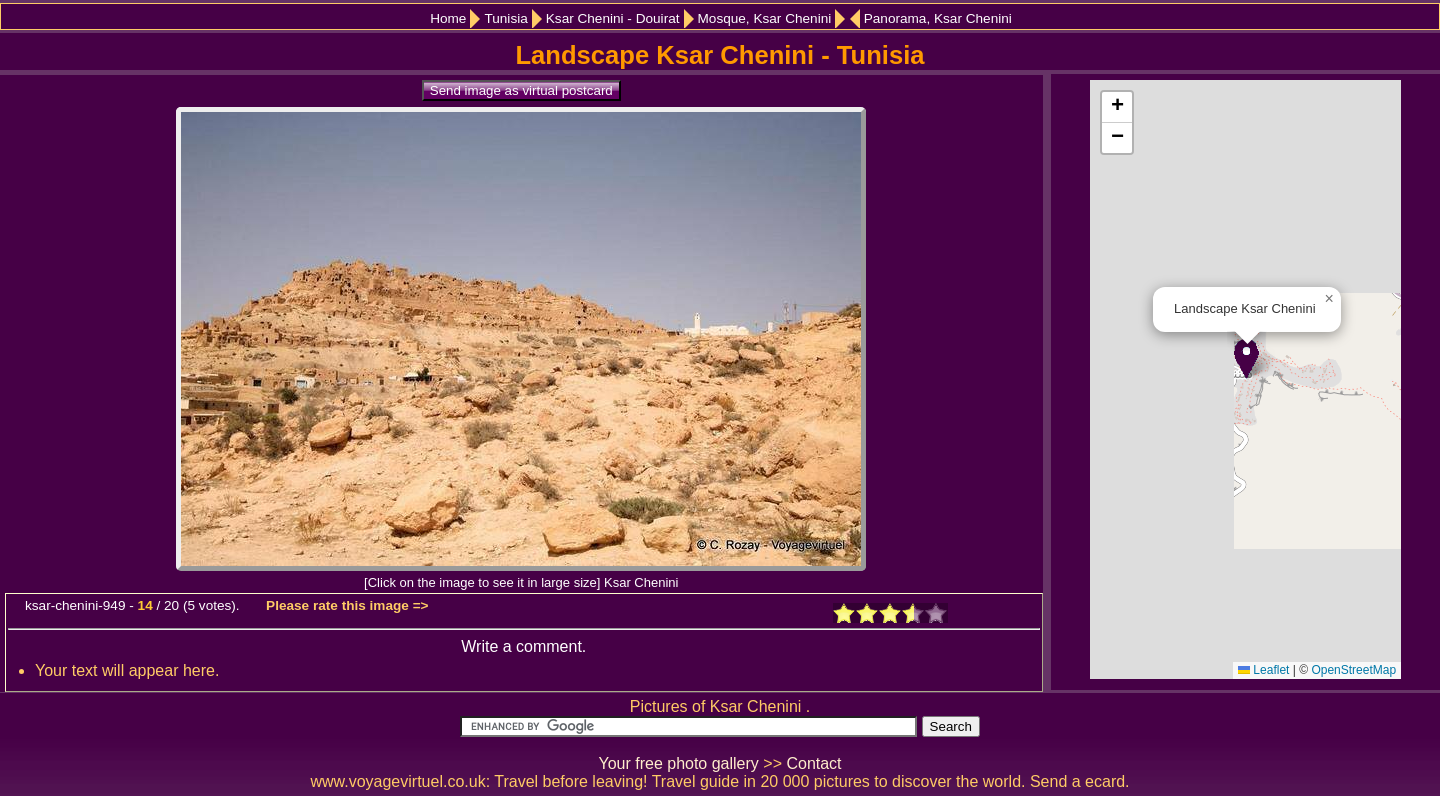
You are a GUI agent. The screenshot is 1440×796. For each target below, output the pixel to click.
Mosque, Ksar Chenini (765, 18)
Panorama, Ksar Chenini (938, 18)
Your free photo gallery (678, 763)
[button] (1246, 358)
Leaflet (1263, 670)
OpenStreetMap (1353, 670)
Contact (813, 763)
